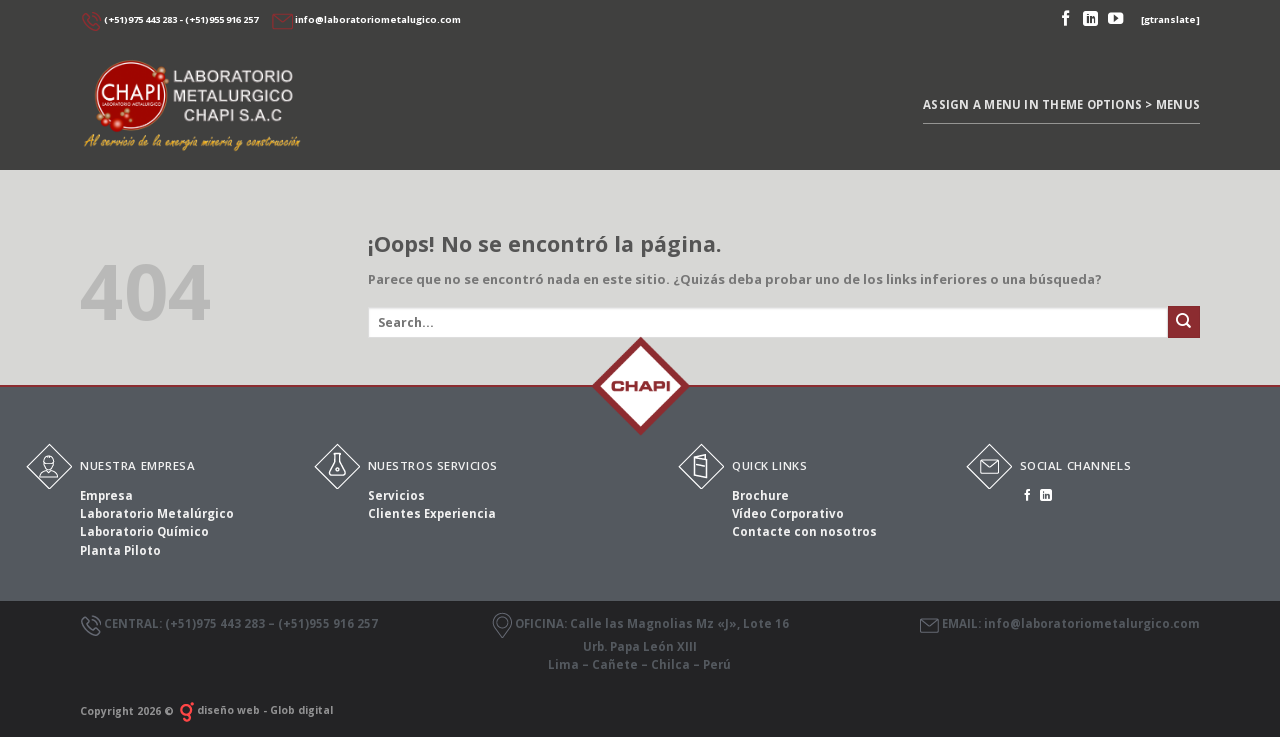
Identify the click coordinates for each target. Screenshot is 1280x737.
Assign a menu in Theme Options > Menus (1061, 104)
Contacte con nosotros (804, 531)
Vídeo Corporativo (788, 513)
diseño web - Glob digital (255, 710)
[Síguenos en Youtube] (1115, 19)
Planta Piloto (120, 550)
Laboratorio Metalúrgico (157, 513)
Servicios (396, 495)
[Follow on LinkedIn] (1090, 19)
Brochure (760, 495)
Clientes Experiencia (432, 513)
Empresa (106, 495)
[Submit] (1184, 322)
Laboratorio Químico (144, 531)
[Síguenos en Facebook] (1065, 19)
